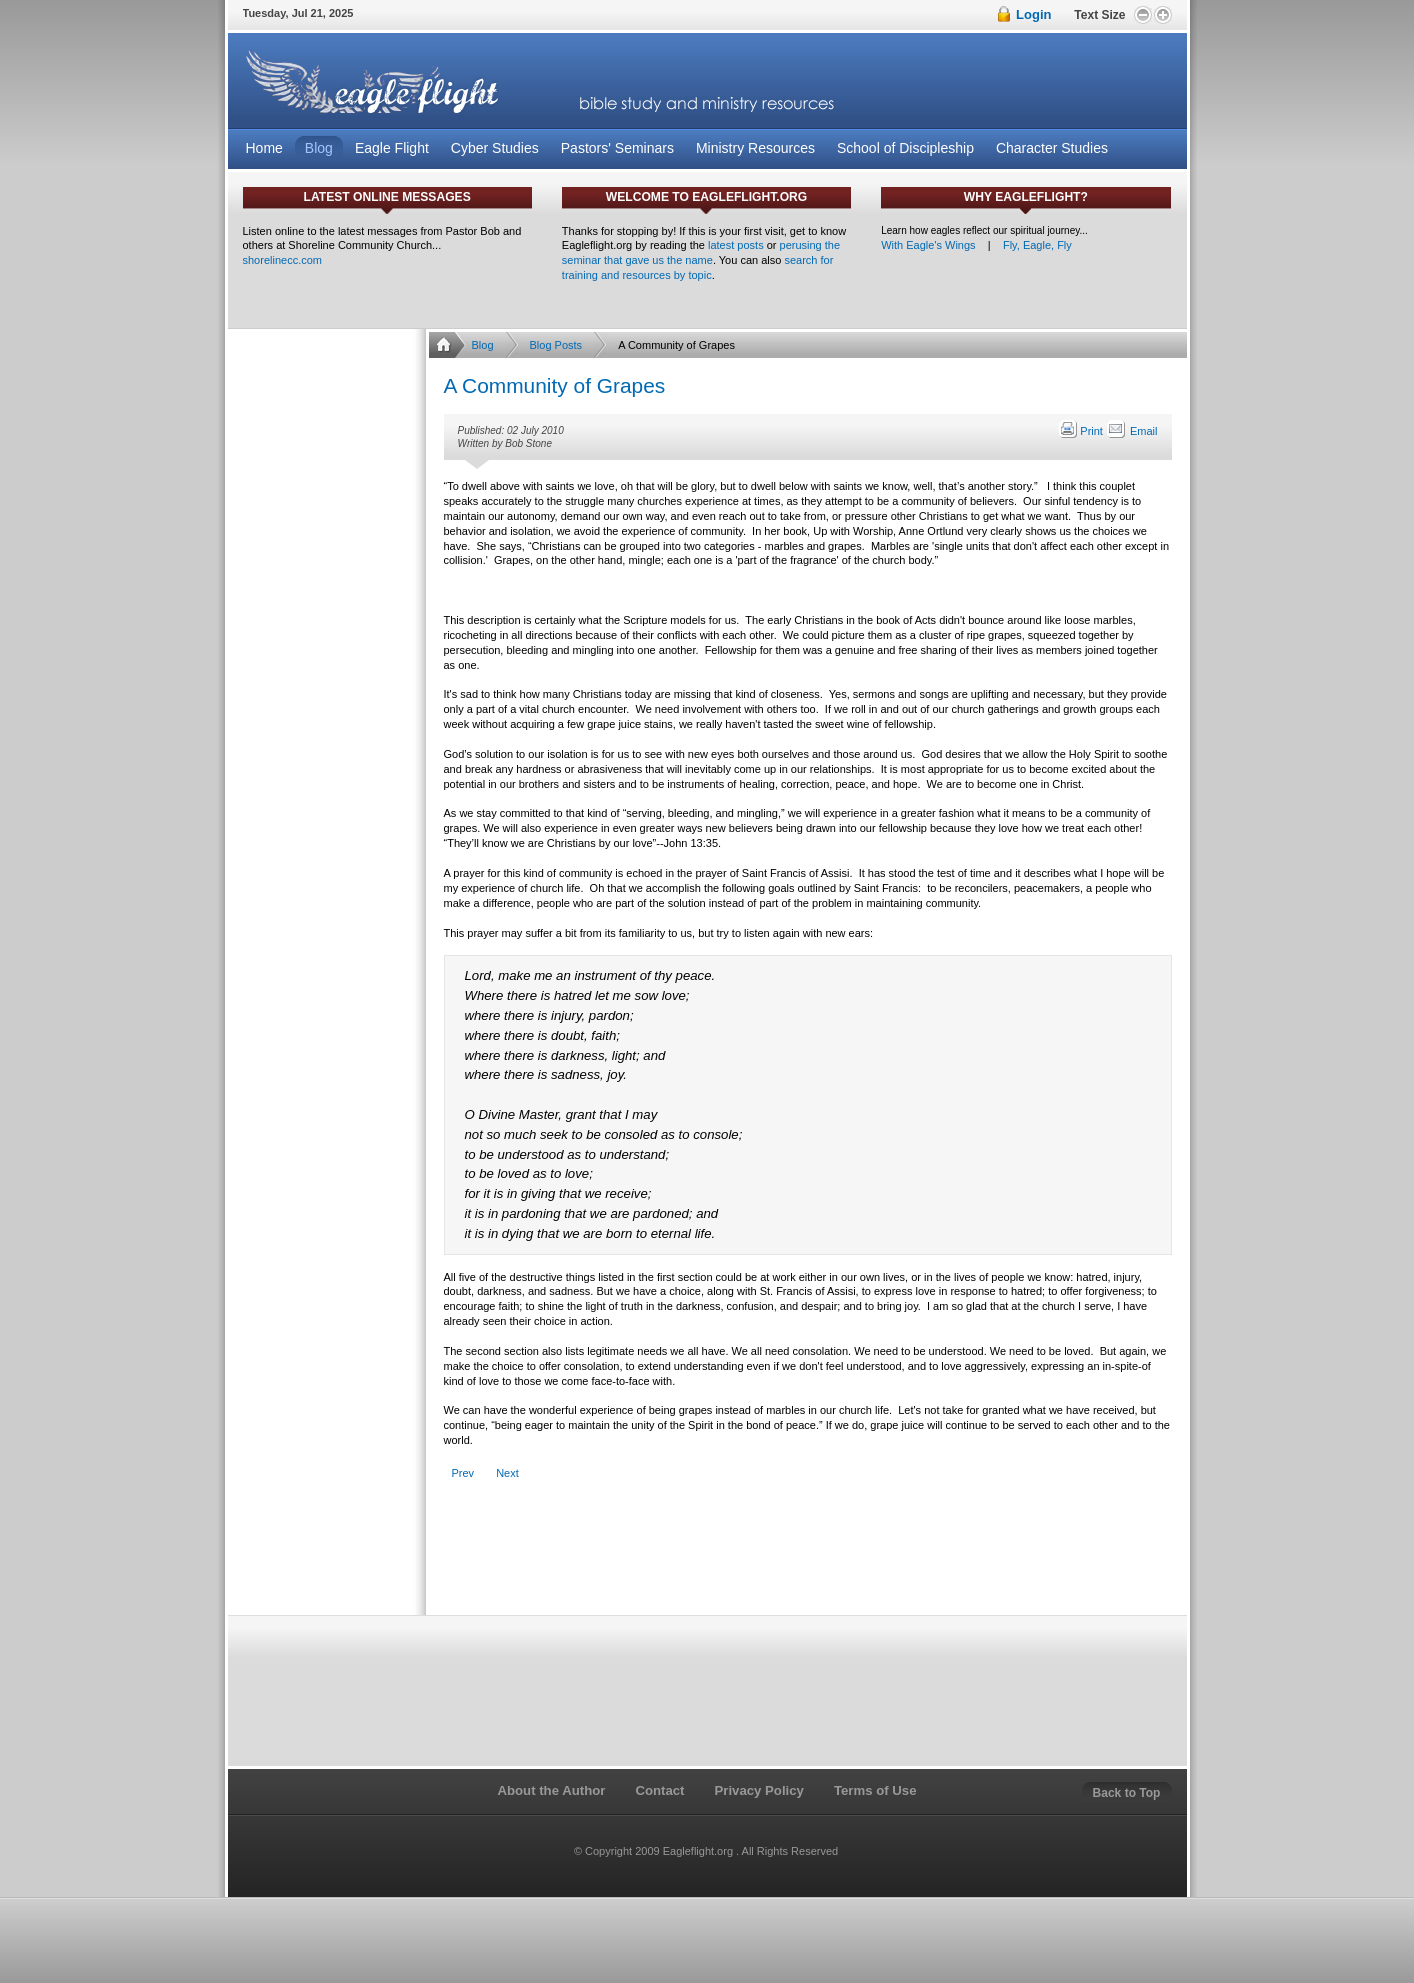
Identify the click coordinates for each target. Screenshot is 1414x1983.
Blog (483, 345)
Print (1082, 431)
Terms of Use (875, 1790)
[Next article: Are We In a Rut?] (507, 1473)
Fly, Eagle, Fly (1037, 245)
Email (1132, 431)
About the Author (551, 1790)
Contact (659, 1790)
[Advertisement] (807, 1559)
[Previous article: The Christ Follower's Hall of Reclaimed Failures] (463, 1473)
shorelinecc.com (282, 260)
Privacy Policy (758, 1790)
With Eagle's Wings (928, 245)
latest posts (736, 245)
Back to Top (1127, 1793)
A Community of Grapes (555, 385)
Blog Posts (556, 345)
